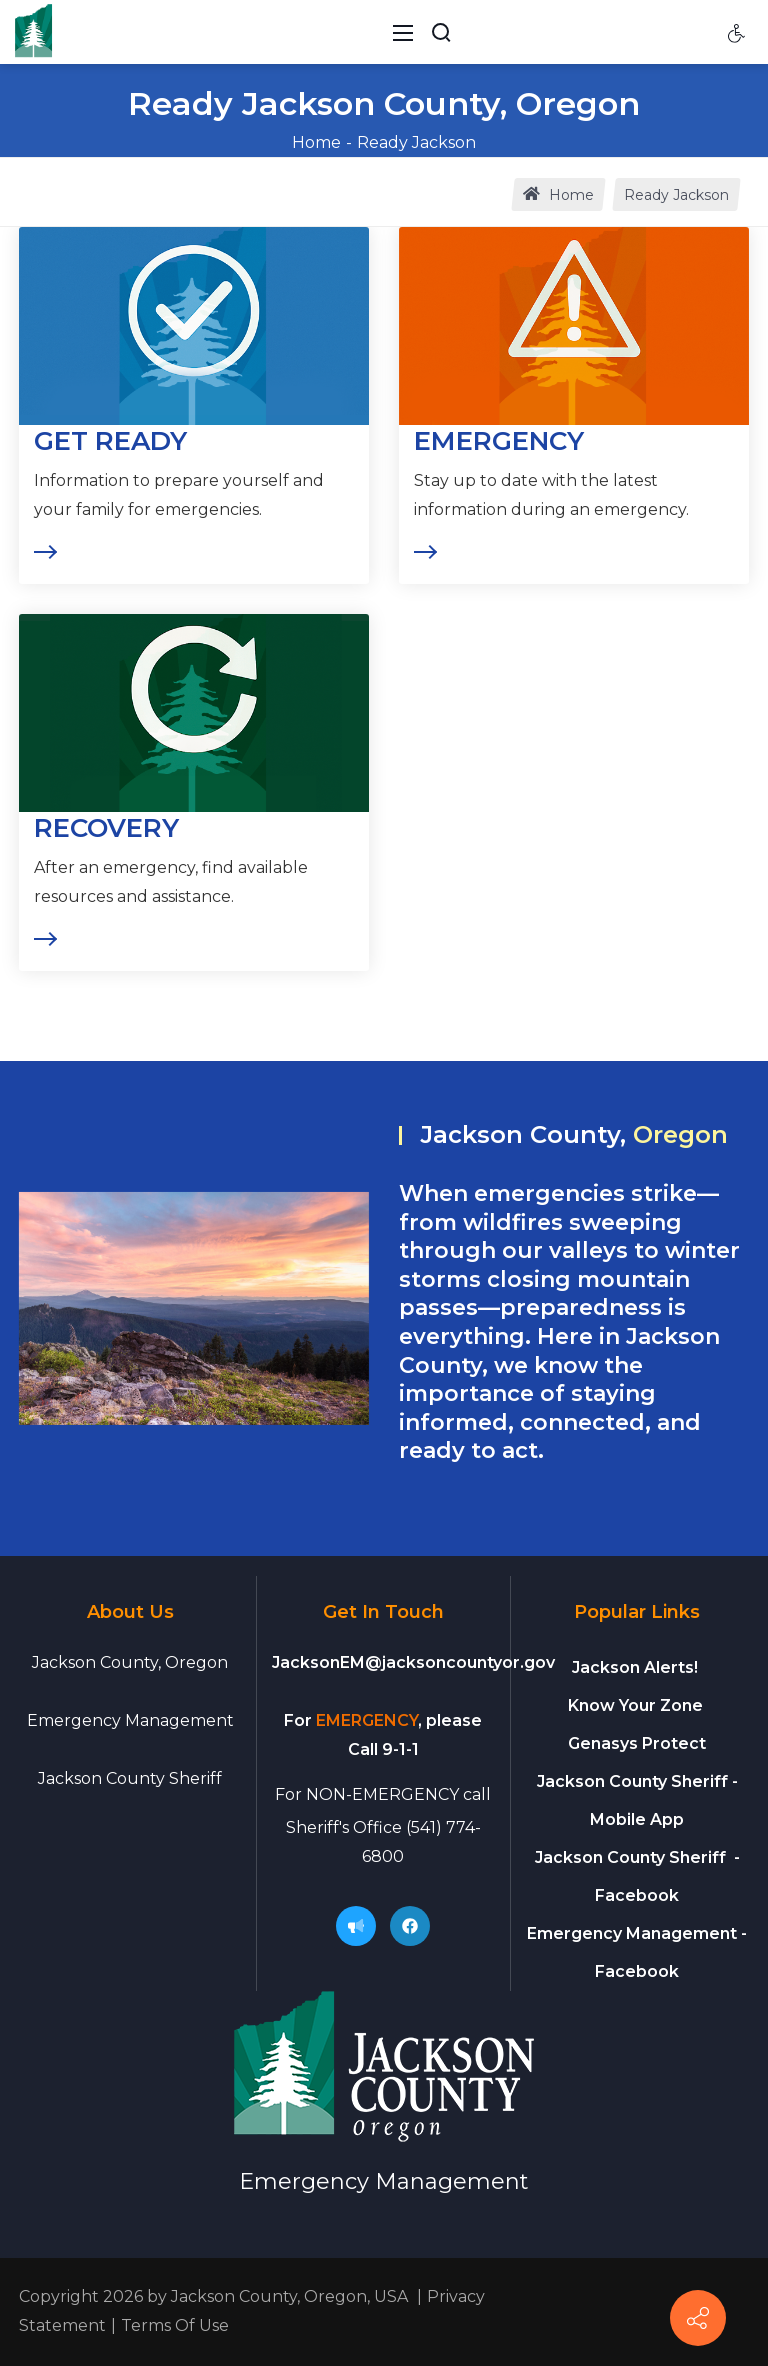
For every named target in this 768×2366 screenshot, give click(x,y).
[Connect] (698, 2318)
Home (316, 142)
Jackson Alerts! (635, 1667)
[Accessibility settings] (737, 32)
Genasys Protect (637, 1743)
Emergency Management (130, 1720)
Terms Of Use (175, 2325)
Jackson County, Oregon (130, 1662)
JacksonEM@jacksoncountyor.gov (413, 1662)
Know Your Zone (637, 1705)
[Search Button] (441, 32)
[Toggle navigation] (403, 32)
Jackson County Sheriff (130, 1778)
